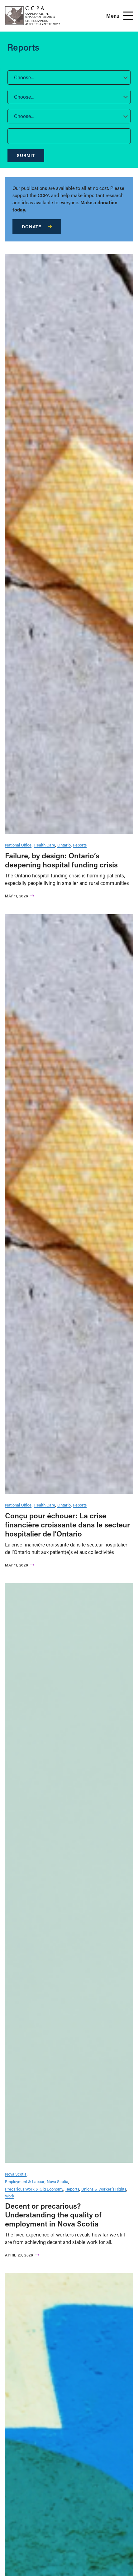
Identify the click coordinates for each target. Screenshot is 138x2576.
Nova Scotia (15, 2173)
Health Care (44, 844)
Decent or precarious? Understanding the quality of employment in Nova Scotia (53, 2215)
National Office (18, 844)
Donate (37, 227)
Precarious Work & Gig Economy (34, 2188)
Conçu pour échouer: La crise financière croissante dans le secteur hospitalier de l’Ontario (67, 1524)
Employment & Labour (25, 2181)
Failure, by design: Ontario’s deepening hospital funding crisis (61, 860)
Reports (80, 844)
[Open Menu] (128, 16)
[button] (69, 77)
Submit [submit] (26, 155)
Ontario (64, 844)
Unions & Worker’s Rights (103, 2188)
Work (9, 2195)
